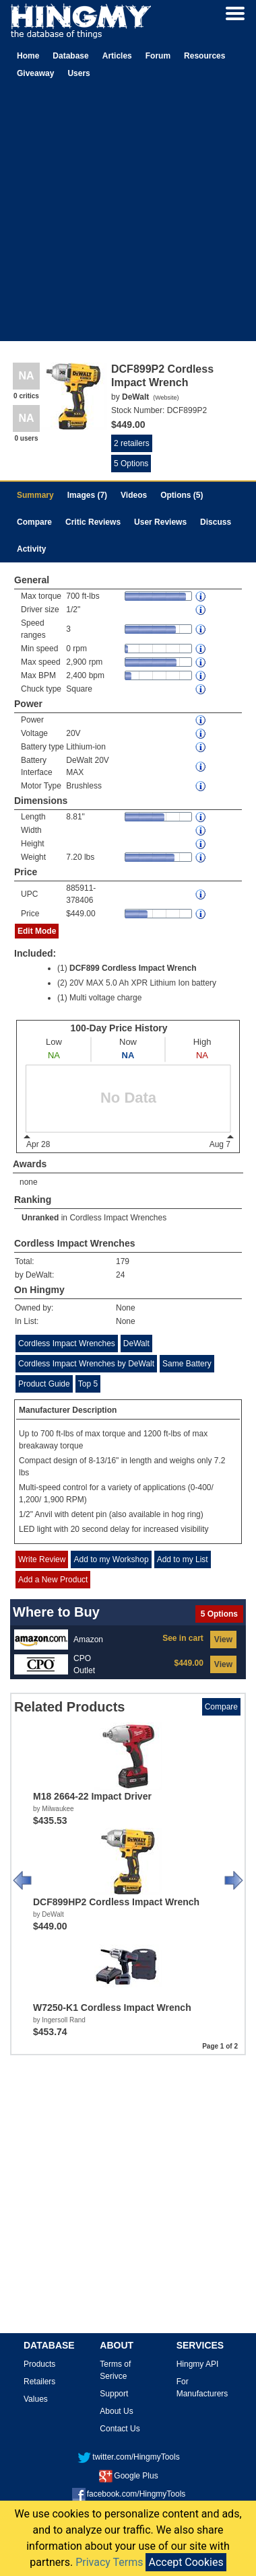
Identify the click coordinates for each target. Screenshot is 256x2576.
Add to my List (182, 1559)
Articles (117, 56)
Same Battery (187, 1363)
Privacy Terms (109, 2562)
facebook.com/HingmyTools (129, 2494)
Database (70, 56)
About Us (116, 2411)
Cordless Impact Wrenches (117, 1217)
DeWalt (136, 1343)
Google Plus (128, 2475)
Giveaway (35, 73)
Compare (34, 522)
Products (39, 2364)
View (223, 1639)
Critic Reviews (93, 522)
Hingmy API (198, 2364)
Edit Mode (37, 931)
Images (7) (87, 495)
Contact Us (119, 2428)
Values (36, 2399)
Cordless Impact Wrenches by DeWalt (86, 1363)
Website (166, 397)
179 (122, 1261)
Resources (204, 56)
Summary (35, 495)
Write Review (41, 1559)
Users (78, 73)
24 (120, 1275)
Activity (31, 549)
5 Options (131, 463)
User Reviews (160, 522)
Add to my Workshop (110, 1559)
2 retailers (132, 443)
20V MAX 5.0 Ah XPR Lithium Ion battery (142, 983)
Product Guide (44, 1384)
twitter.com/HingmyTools (128, 2457)
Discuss (215, 522)
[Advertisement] (126, 215)
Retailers (39, 2381)
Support (114, 2393)
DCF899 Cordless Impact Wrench (133, 968)
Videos (134, 495)
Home (28, 56)
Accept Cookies (185, 2562)
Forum (158, 56)
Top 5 (88, 1384)
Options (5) (181, 495)
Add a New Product (53, 1579)
